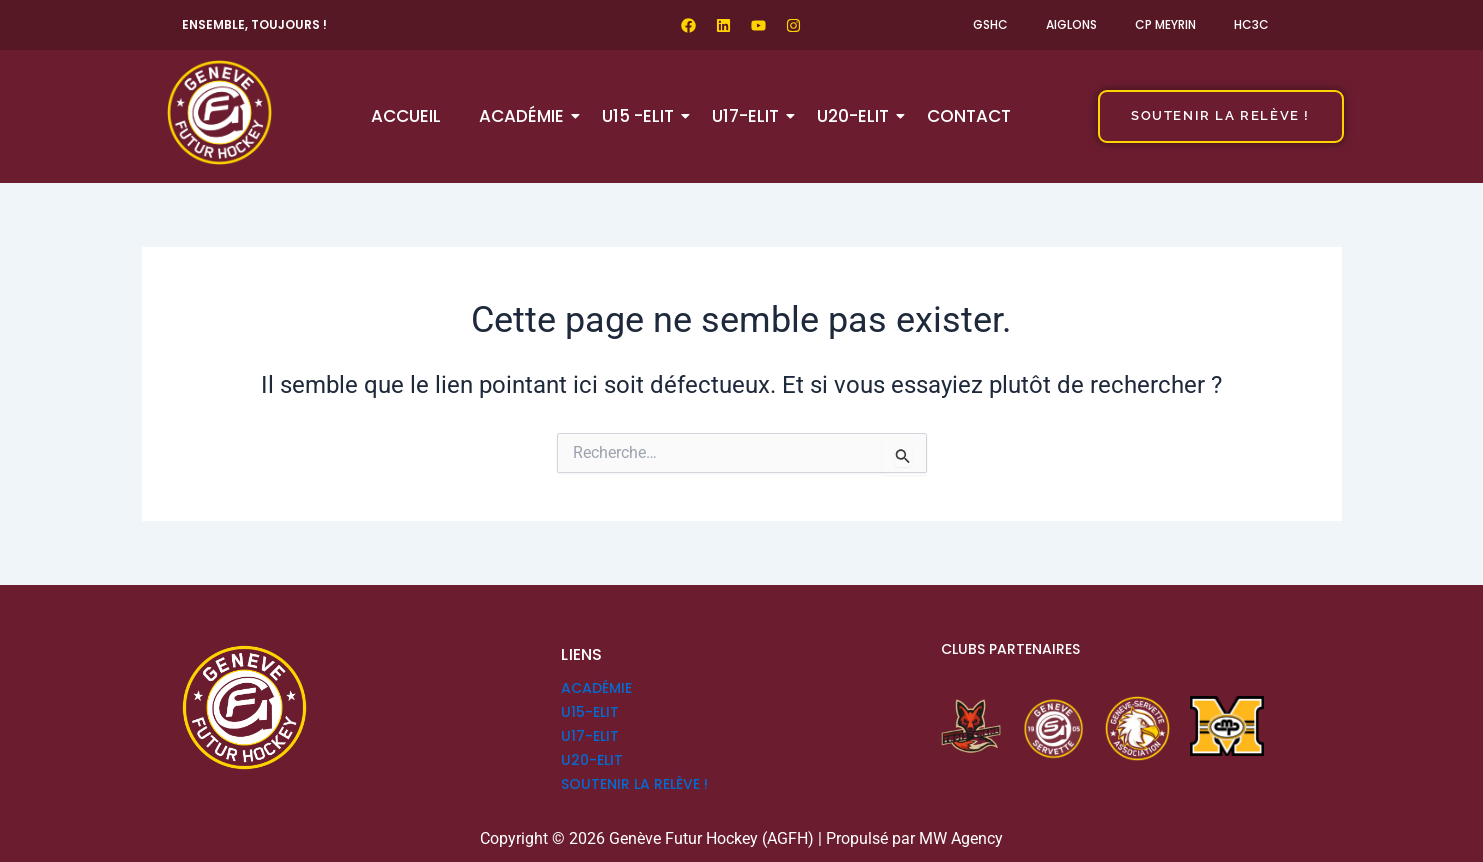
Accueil (406, 116)
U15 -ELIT (642, 116)
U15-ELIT (590, 712)
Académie (525, 116)
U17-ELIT (749, 116)
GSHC (990, 24)
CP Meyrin (1165, 24)
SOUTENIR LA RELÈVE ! (634, 784)
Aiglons (1071, 24)
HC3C (1251, 24)
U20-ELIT (857, 116)
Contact (969, 116)
